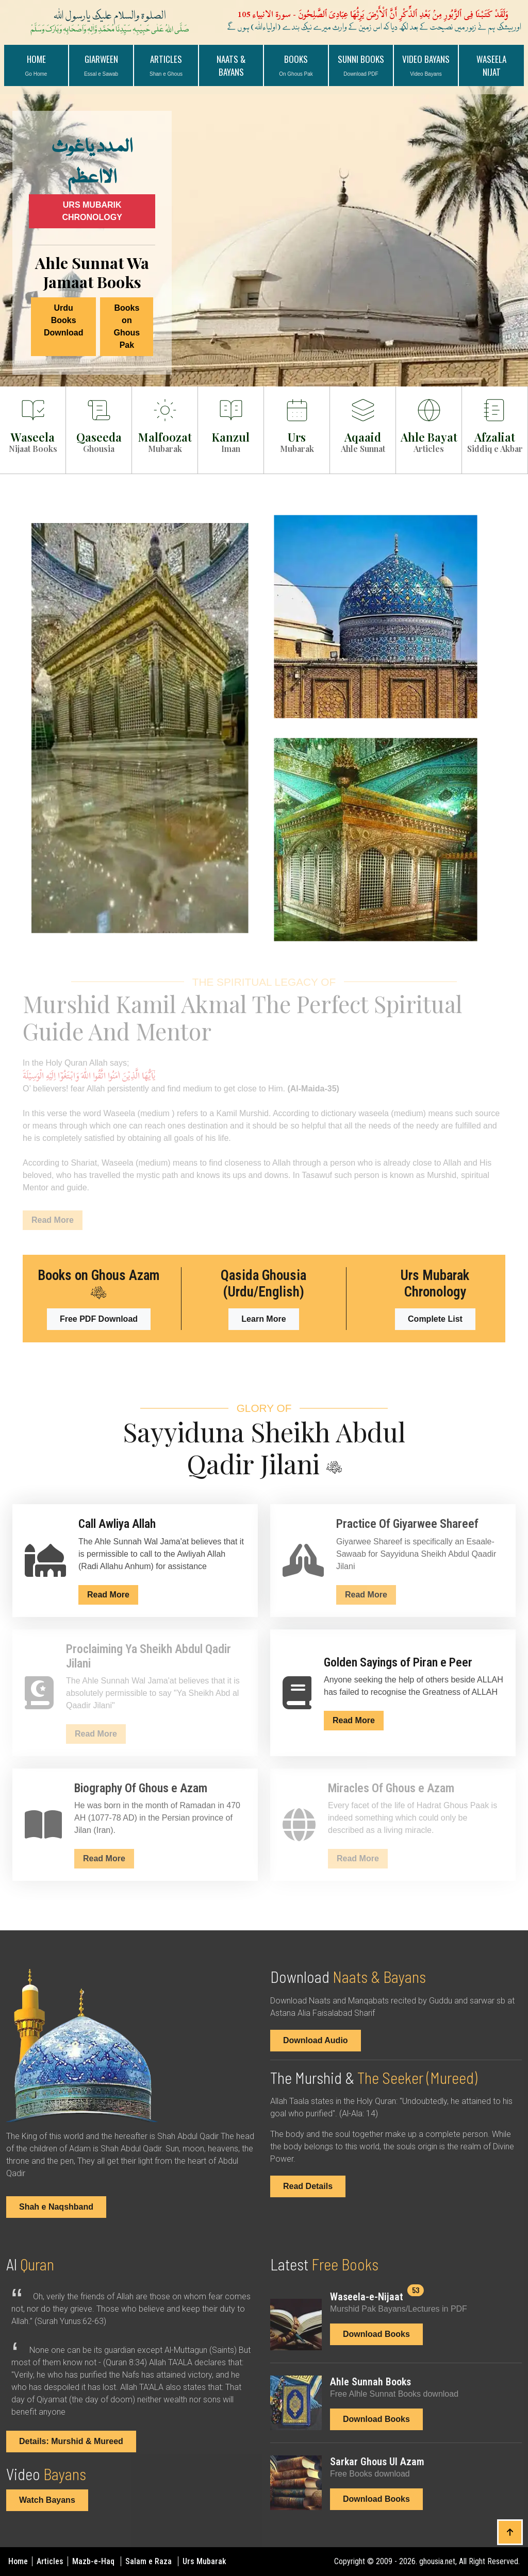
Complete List (435, 1319)
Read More (108, 1594)
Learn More (263, 1319)
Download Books (376, 2334)
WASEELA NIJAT (491, 65)
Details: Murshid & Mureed (71, 2441)
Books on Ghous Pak (127, 326)
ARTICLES (166, 65)
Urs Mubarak (204, 2561)
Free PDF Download (99, 1319)
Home (36, 65)
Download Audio (315, 2040)
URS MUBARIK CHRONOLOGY (92, 211)
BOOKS (296, 65)
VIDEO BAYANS (426, 65)
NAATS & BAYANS (231, 65)
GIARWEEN (101, 65)
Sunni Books (361, 65)
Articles (51, 2561)
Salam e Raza (149, 2561)
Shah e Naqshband (56, 2206)
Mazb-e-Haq (94, 2561)
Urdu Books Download (63, 320)
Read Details (308, 2186)
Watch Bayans (47, 2500)
